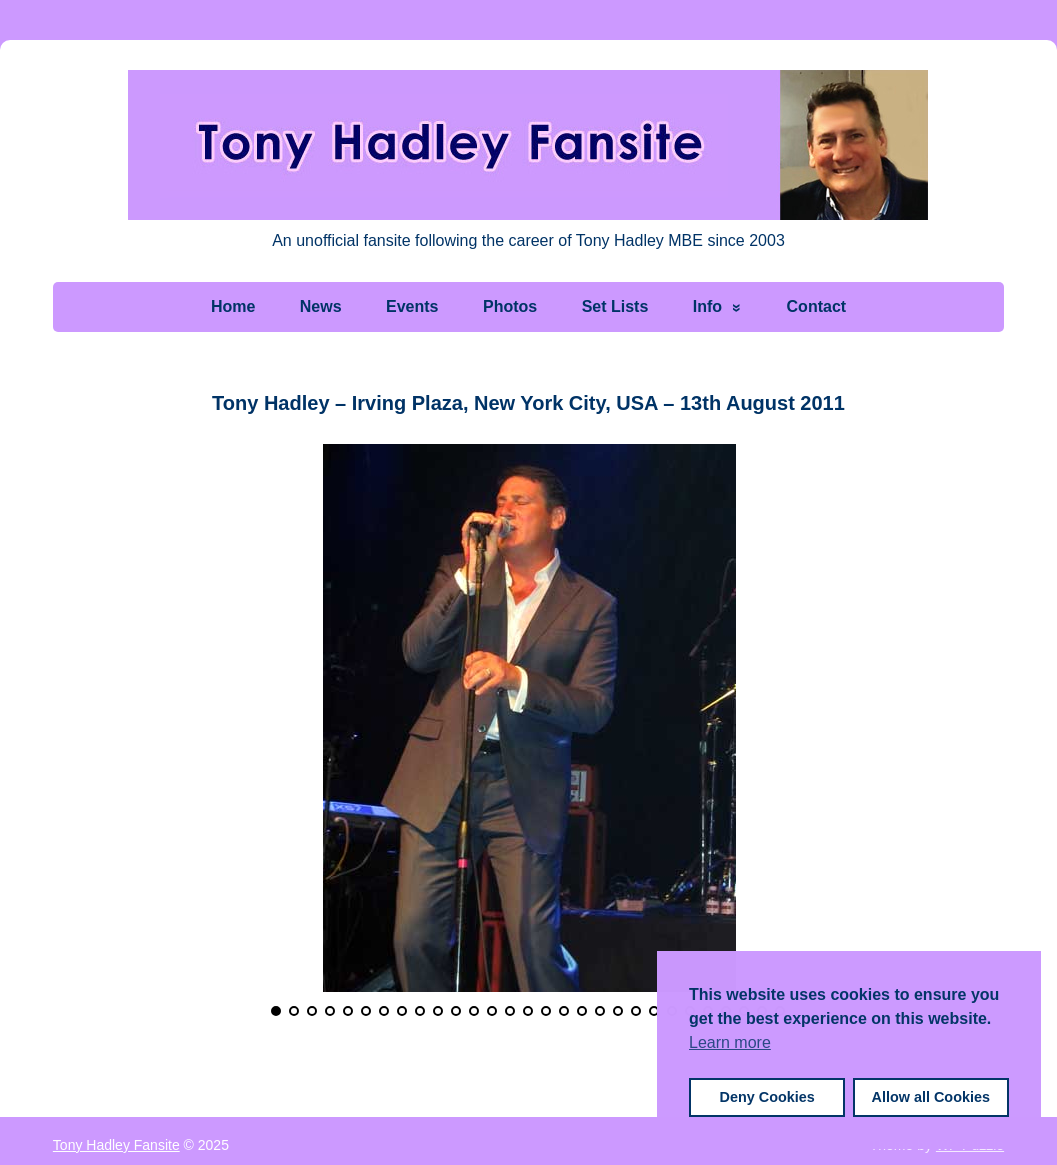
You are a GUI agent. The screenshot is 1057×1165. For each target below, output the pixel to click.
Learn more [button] (730, 1042)
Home (233, 306)
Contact (817, 306)
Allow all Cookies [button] (931, 1097)
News (321, 306)
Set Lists (615, 306)
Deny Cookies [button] (767, 1097)
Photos (510, 306)
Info (707, 306)
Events (412, 306)
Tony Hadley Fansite (116, 1143)
